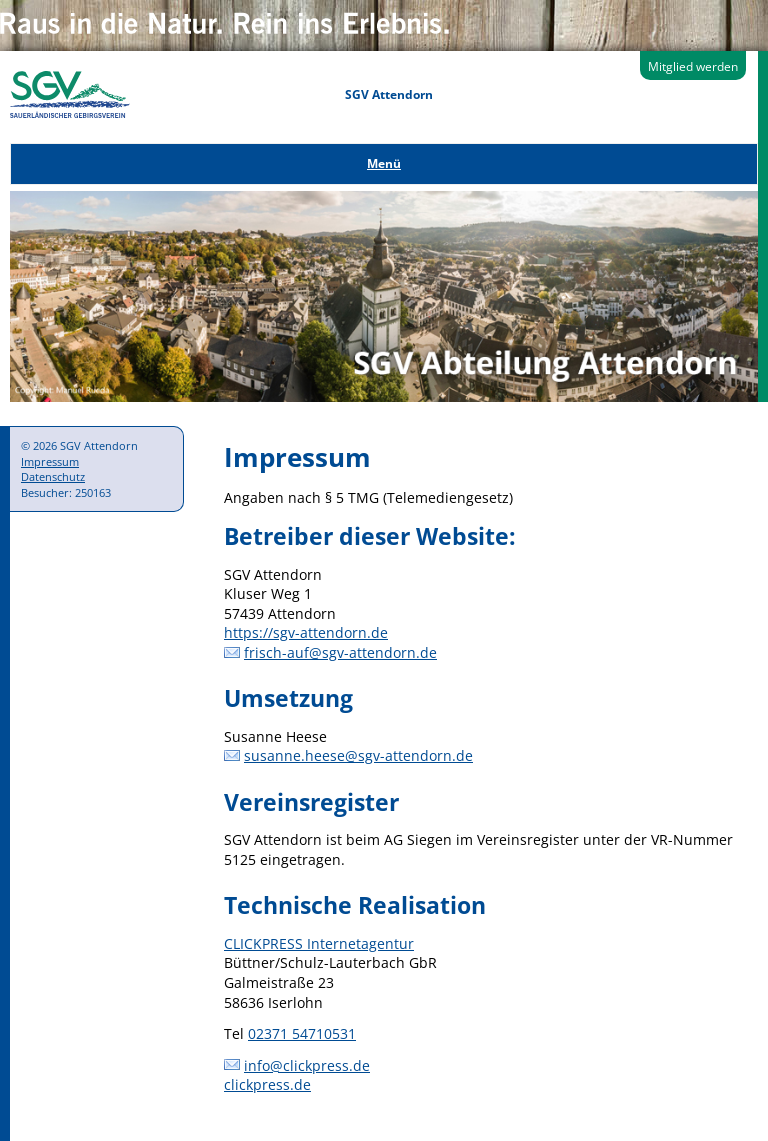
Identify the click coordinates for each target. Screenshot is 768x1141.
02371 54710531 (302, 1033)
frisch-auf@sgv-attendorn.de (340, 652)
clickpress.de (267, 1084)
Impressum (50, 461)
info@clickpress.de (307, 1065)
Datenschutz (53, 476)
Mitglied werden (693, 66)
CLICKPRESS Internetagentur (319, 943)
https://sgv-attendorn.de (306, 632)
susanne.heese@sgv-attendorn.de (358, 755)
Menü (384, 163)
